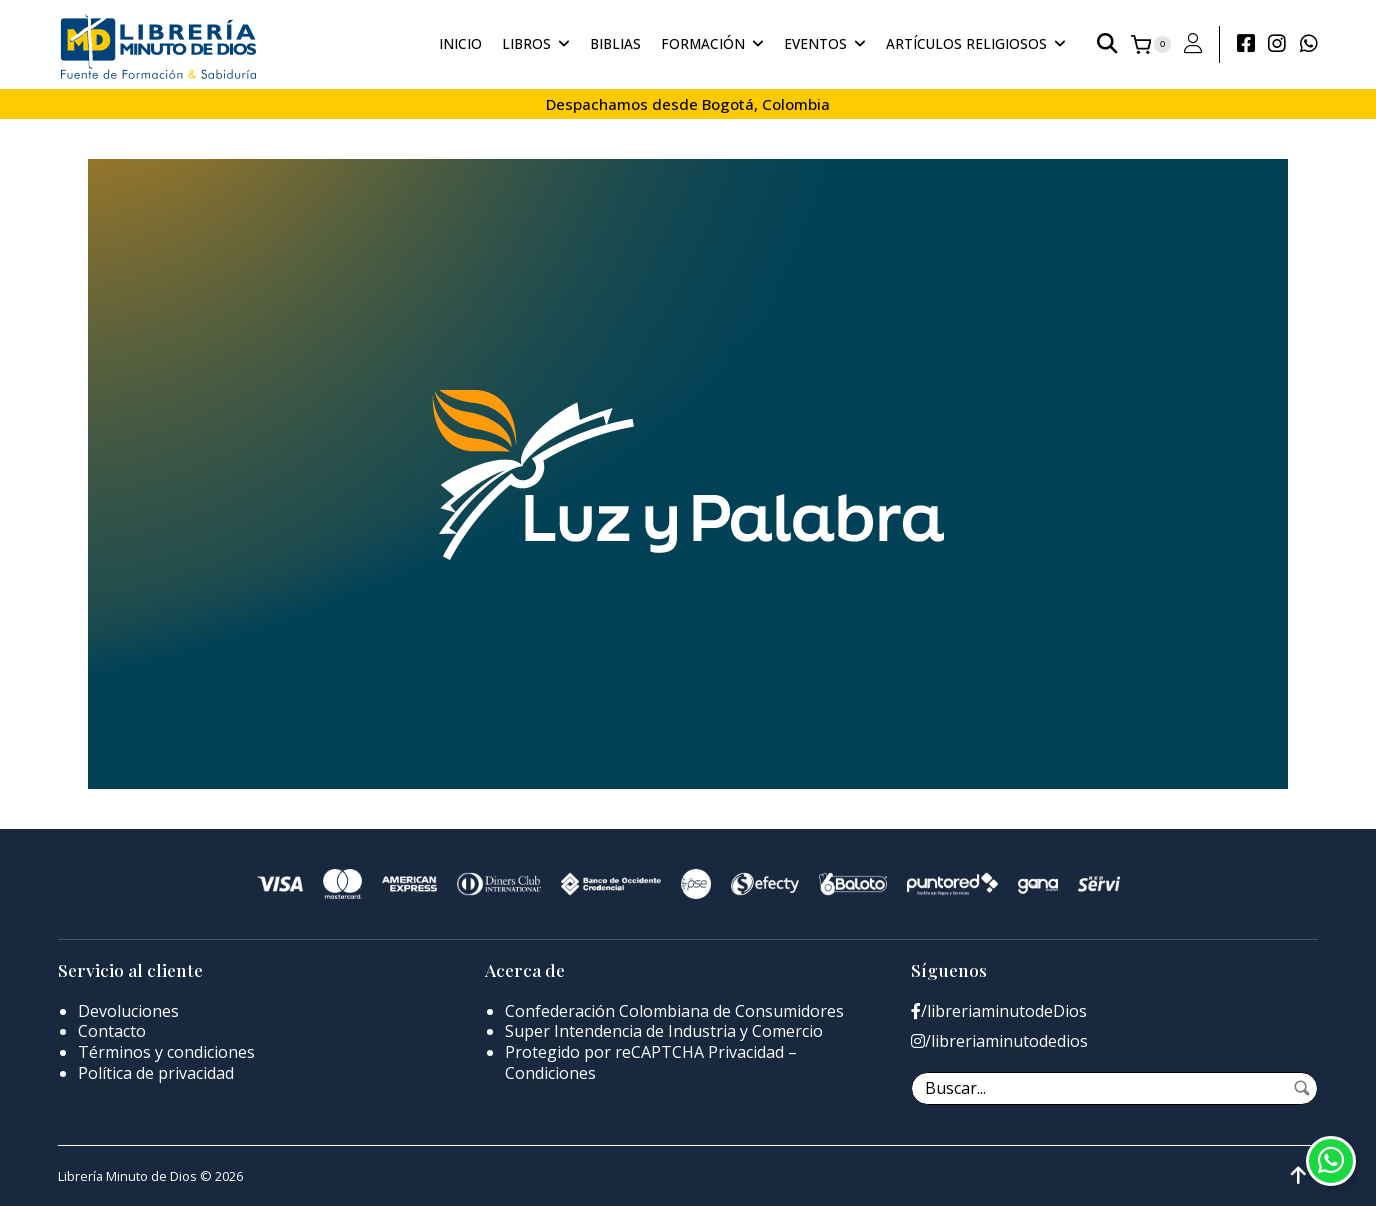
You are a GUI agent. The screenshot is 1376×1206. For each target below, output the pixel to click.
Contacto (112, 1031)
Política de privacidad (156, 1073)
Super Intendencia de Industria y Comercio (664, 1031)
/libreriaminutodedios (999, 1041)
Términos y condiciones (166, 1052)
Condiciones (550, 1073)
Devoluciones (128, 1011)
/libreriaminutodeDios (999, 1011)
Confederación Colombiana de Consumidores (674, 1011)
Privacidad (746, 1052)
